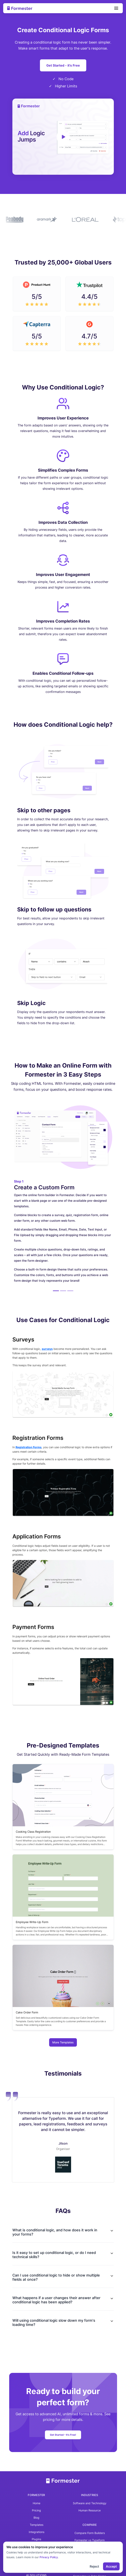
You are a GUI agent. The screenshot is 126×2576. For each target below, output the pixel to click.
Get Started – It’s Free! (63, 2434)
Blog (36, 2517)
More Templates (63, 2042)
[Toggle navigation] (116, 8)
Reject (94, 2566)
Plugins (36, 2539)
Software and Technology (89, 2503)
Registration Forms (29, 1447)
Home (36, 2503)
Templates (36, 2524)
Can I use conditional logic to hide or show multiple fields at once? (63, 2277)
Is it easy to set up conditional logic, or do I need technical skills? (63, 2255)
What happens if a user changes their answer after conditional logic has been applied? (63, 2300)
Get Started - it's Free (63, 65)
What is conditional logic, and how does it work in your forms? (63, 2232)
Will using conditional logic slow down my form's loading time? (63, 2322)
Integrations (36, 2532)
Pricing (36, 2510)
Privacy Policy (49, 2557)
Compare (89, 2524)
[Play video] (63, 137)
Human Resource (89, 2510)
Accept (111, 2566)
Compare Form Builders (89, 2533)
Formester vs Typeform (89, 2540)
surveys (47, 1348)
